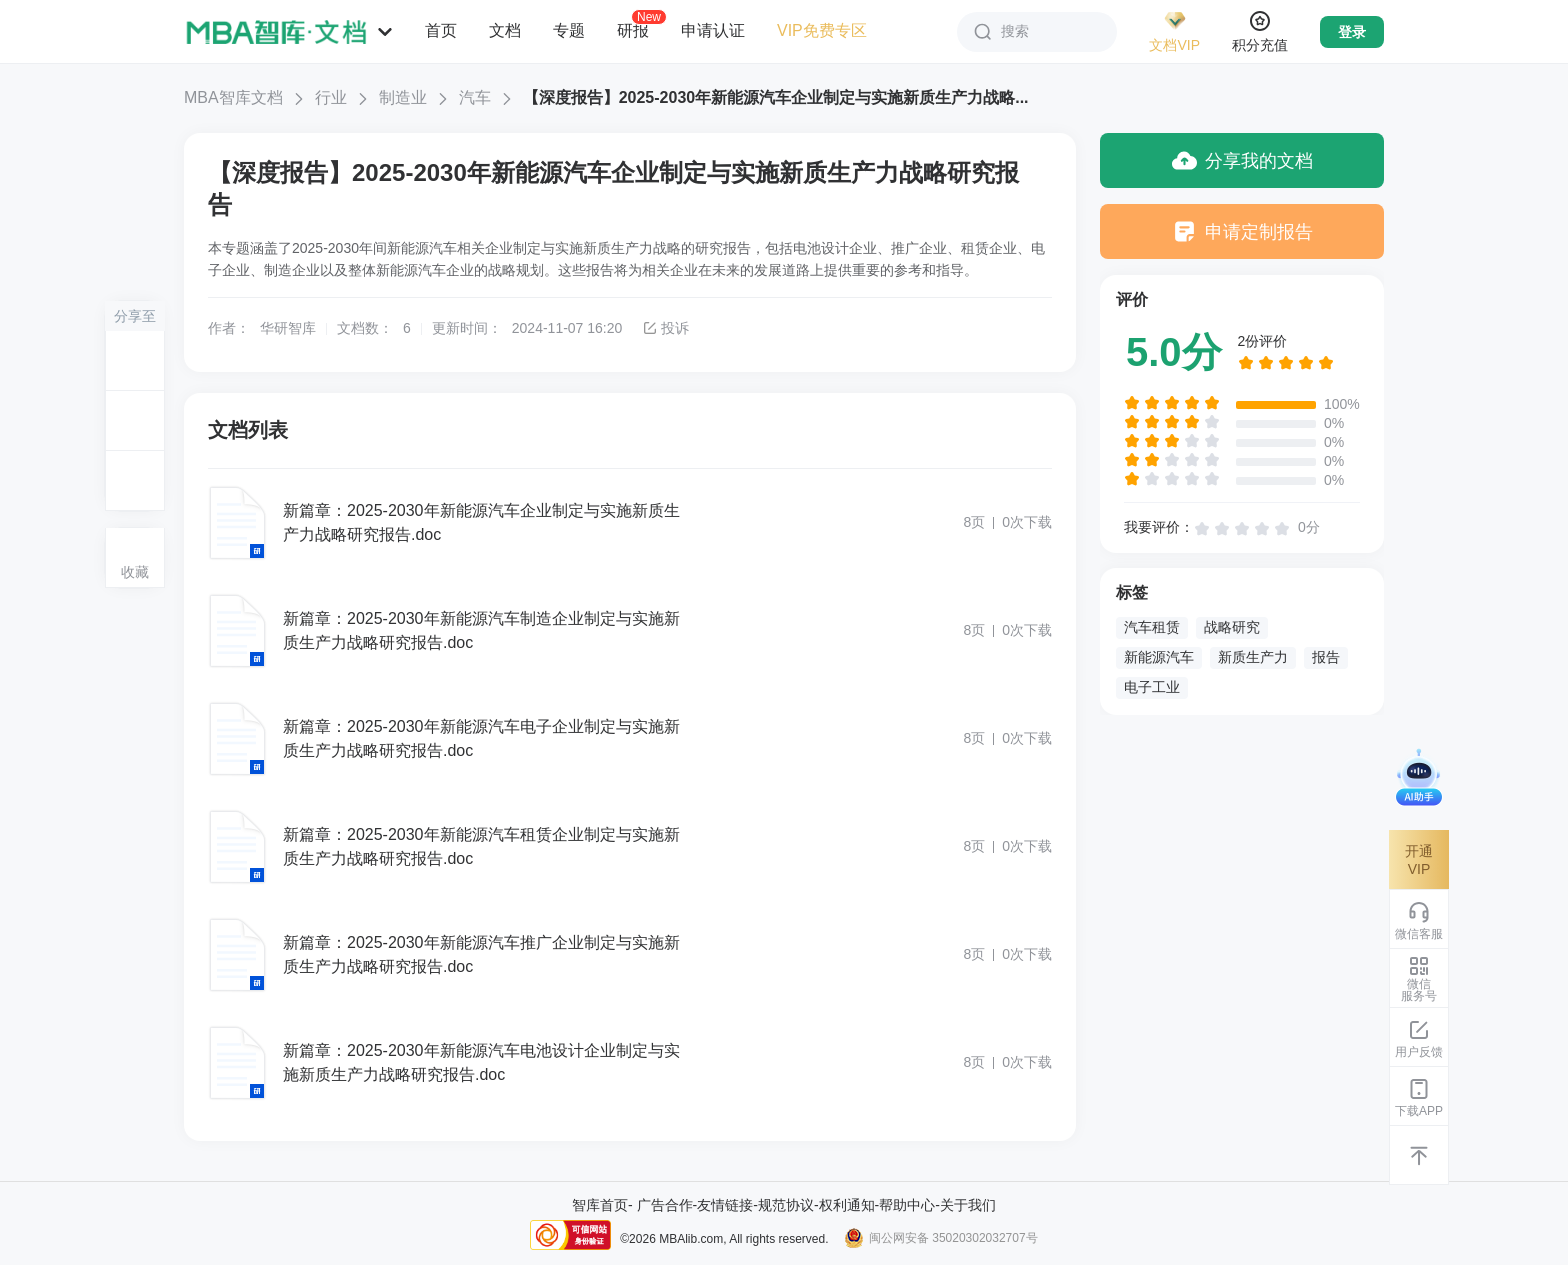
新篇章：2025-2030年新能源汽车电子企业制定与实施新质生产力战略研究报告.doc (481, 738)
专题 (569, 30)
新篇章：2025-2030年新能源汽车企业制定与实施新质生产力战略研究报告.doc (481, 522)
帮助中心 (907, 1205)
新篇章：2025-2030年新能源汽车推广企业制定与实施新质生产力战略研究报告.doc (481, 954)
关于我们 (968, 1205)
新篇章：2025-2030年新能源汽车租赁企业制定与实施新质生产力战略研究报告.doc (481, 846)
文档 (505, 30)
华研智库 (288, 328)
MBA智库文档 (233, 97)
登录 (1352, 32)
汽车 (475, 97)
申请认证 (713, 30)
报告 (1326, 657)
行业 (331, 97)
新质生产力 (1253, 657)
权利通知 (847, 1205)
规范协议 (786, 1205)
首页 (441, 30)
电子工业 (1152, 687)
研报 (633, 30)
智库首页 (600, 1205)
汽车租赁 (1152, 627)
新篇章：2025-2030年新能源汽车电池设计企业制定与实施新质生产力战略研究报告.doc (481, 1062)
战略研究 (1232, 627)
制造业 (403, 97)
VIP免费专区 (822, 30)
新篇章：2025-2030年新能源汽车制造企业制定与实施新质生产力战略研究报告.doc (481, 630)
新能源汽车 (1159, 657)
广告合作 (665, 1205)
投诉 (665, 328)
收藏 (135, 572)
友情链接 (725, 1205)
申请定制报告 (1242, 231)
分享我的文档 (1242, 160)
